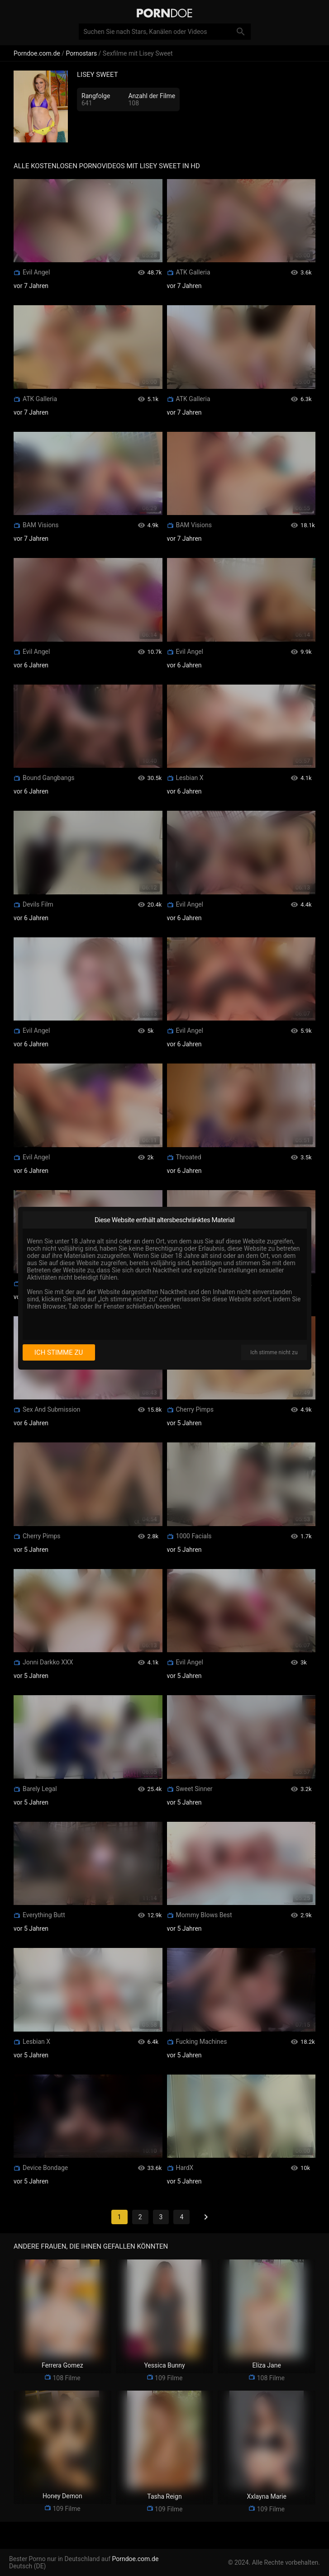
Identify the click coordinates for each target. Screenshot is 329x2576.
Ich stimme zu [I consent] (58, 1352)
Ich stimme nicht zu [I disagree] (273, 1352)
